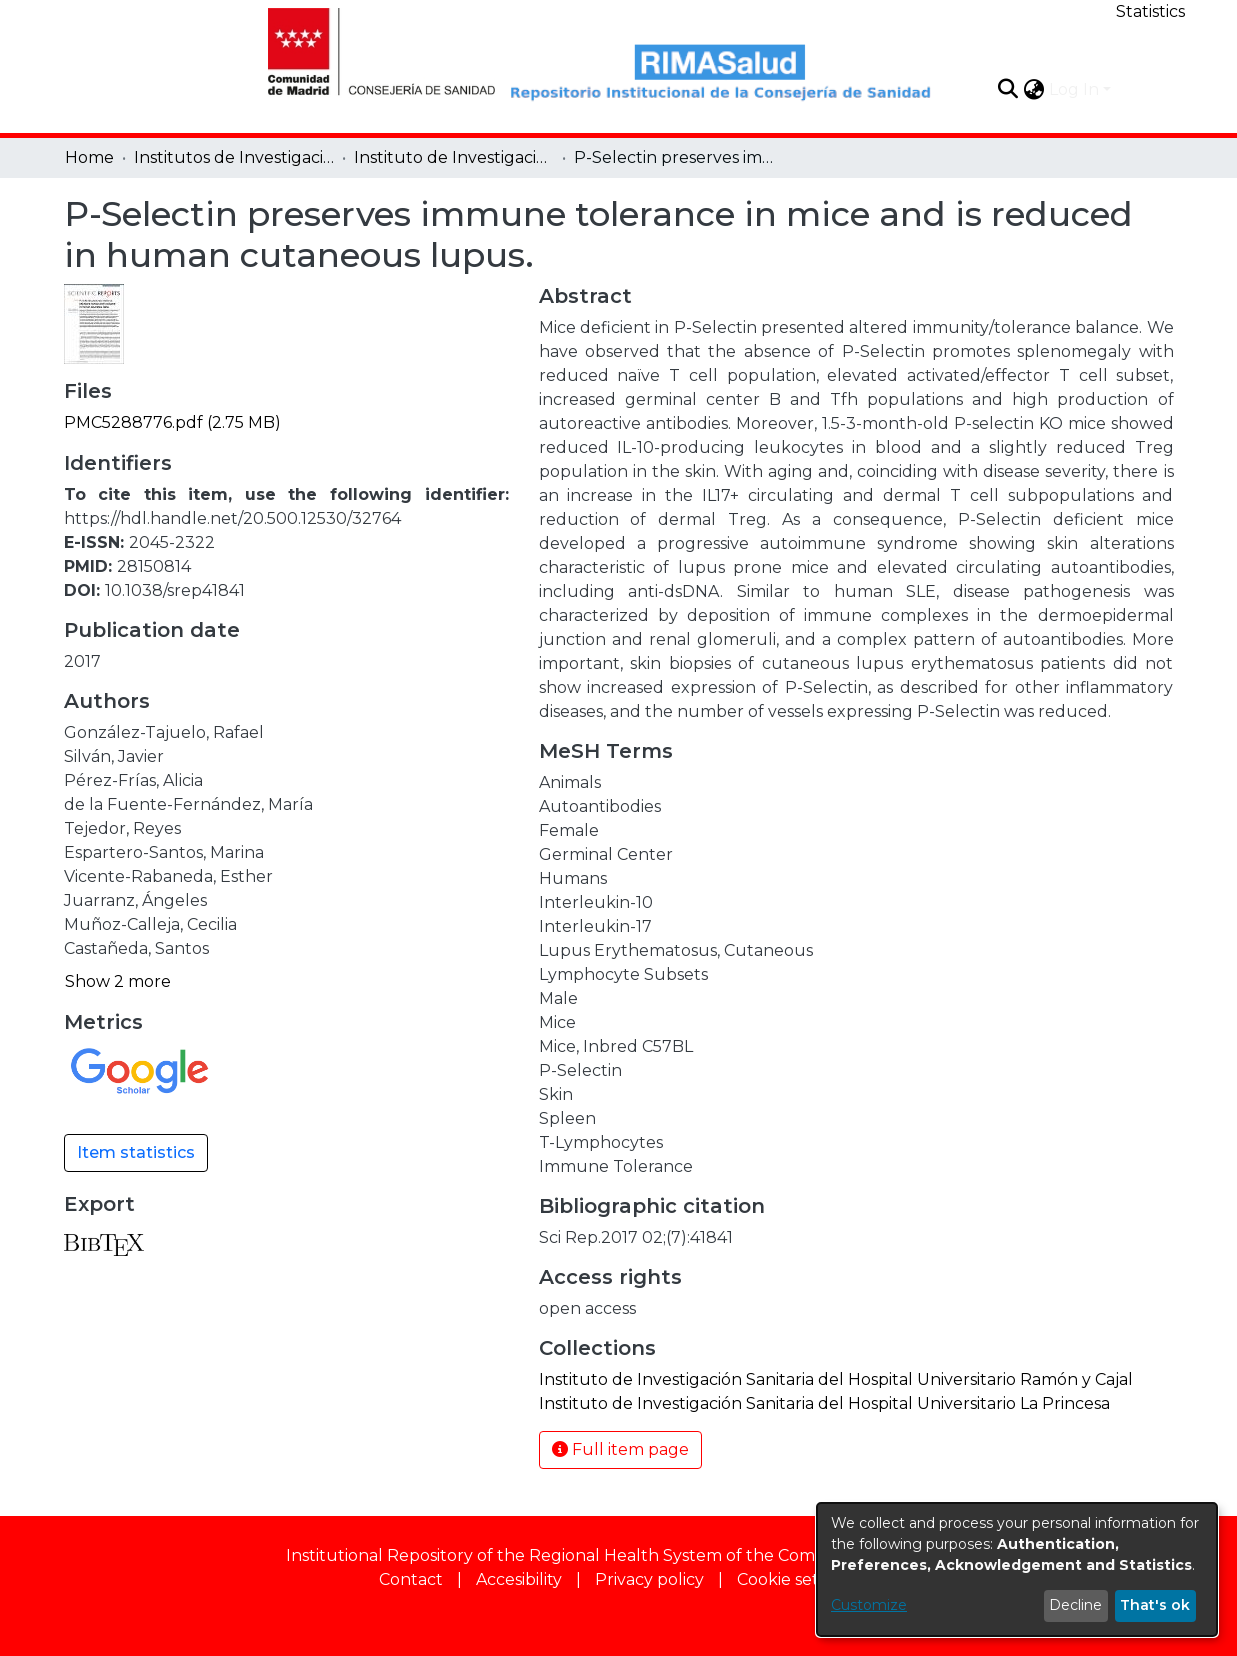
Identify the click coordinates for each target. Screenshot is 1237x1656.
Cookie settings (797, 1579)
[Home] (370, 49)
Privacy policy (649, 1579)
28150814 (154, 566)
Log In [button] (1076, 89)
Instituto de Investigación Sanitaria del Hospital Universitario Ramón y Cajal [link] (454, 157)
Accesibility (519, 1579)
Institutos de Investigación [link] (234, 157)
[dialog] (1017, 1569)
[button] (1008, 89)
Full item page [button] (620, 1449)
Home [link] (89, 157)
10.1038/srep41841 (175, 590)
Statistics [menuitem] (1150, 11)
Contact (411, 1579)
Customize (869, 1605)
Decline (1075, 1605)
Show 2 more (118, 981)
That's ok (1155, 1605)
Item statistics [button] (136, 1152)
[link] (172, 422)
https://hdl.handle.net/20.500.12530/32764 (232, 518)
